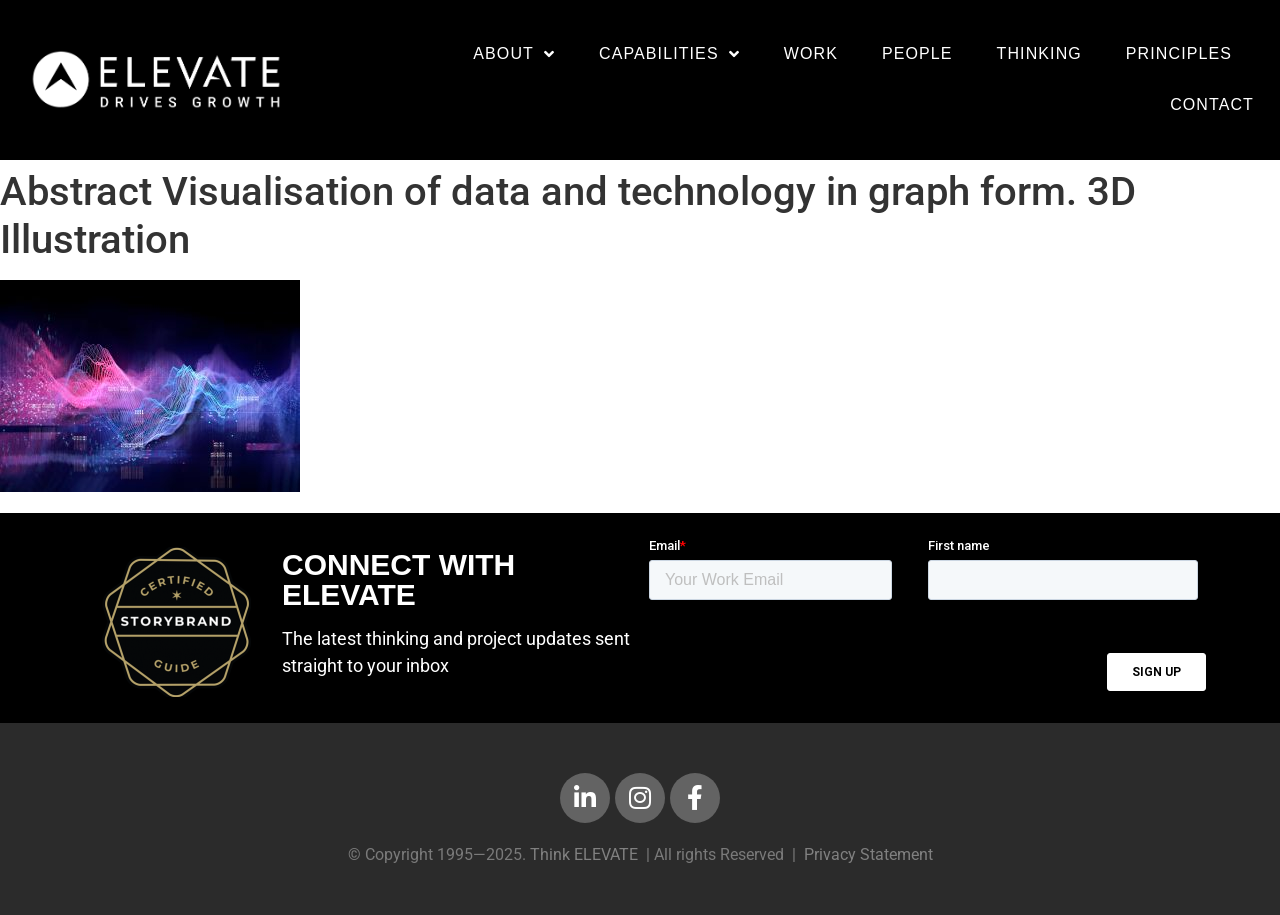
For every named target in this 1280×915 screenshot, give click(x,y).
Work (811, 53)
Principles (1179, 53)
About (514, 54)
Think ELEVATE (584, 854)
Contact (1212, 104)
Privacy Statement (868, 854)
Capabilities (669, 54)
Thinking (1039, 53)
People (917, 53)
